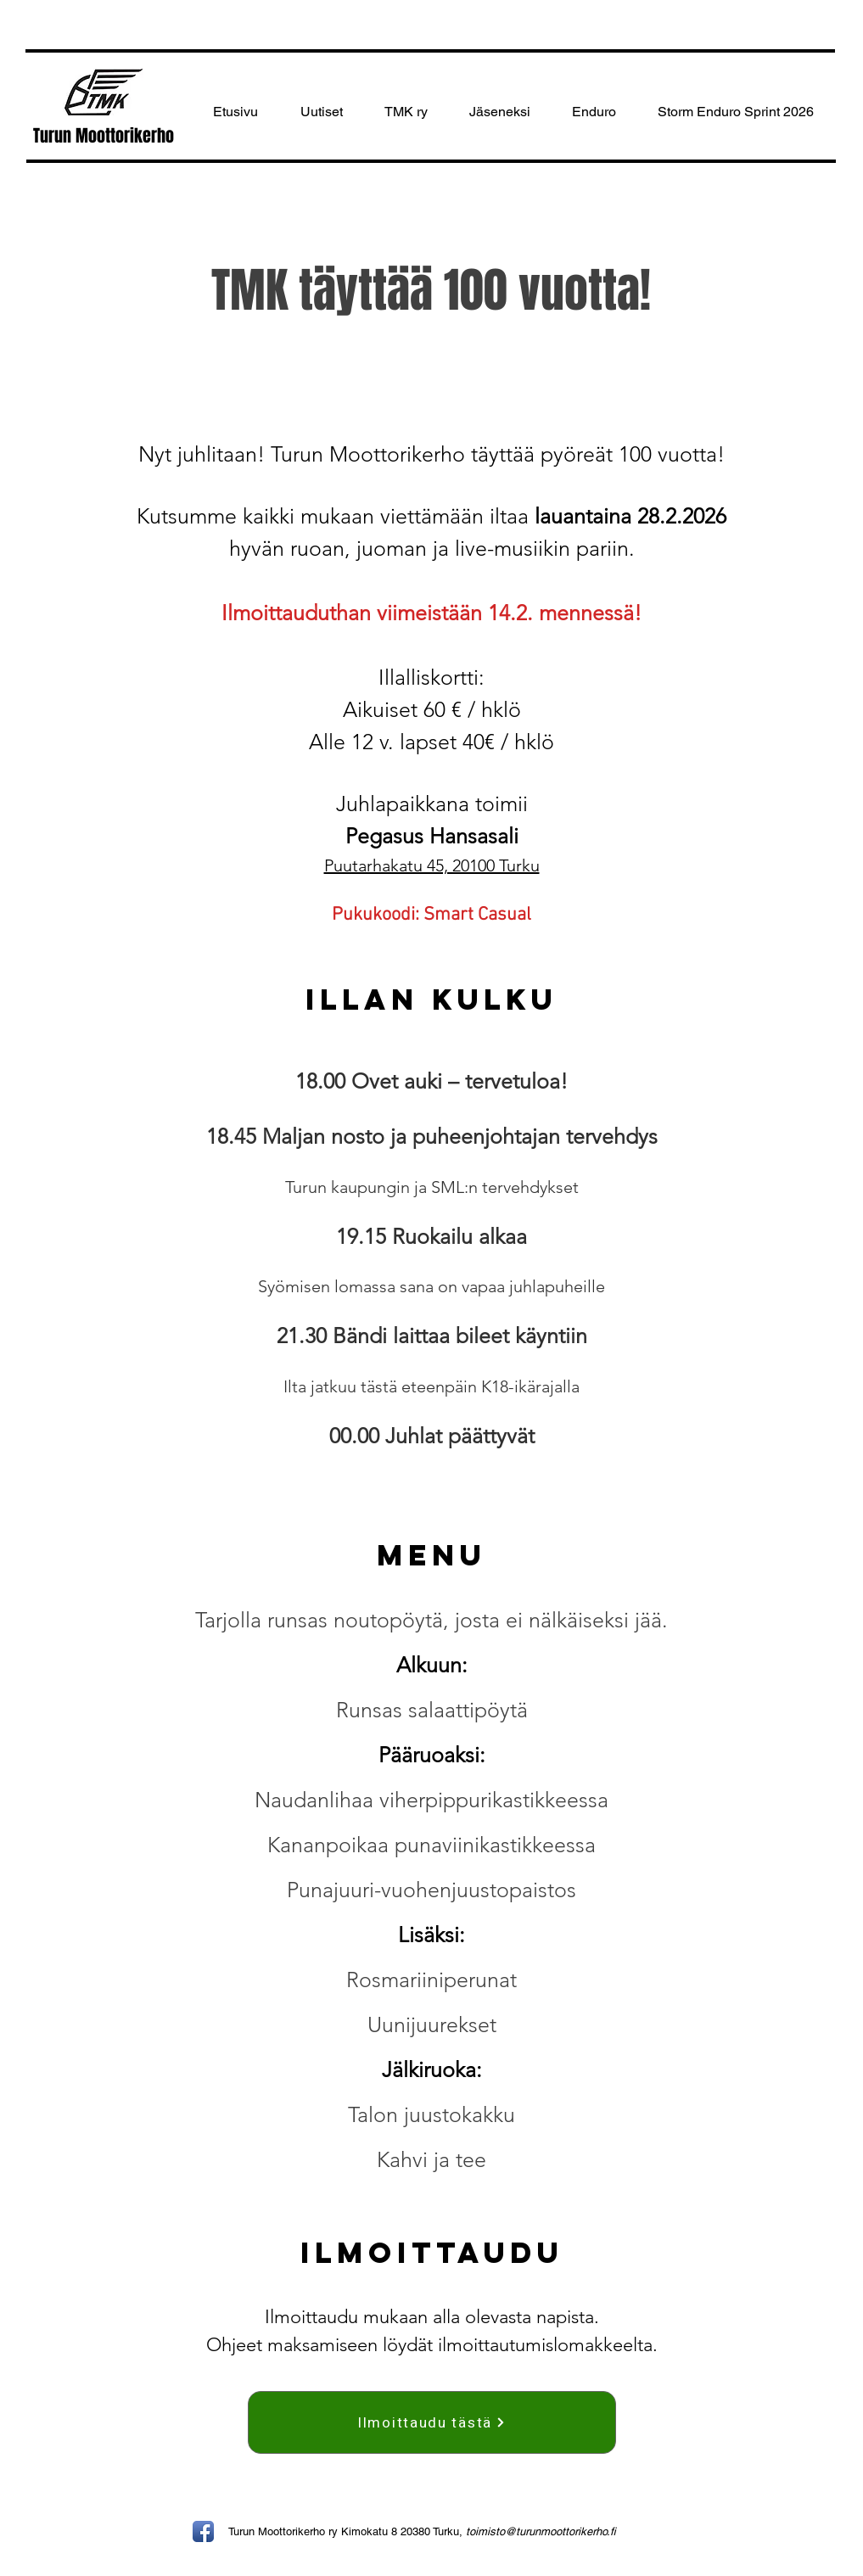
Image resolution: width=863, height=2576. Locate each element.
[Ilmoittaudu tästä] (432, 2422)
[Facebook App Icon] (203, 2531)
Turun (54, 135)
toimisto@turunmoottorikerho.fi (541, 2531)
